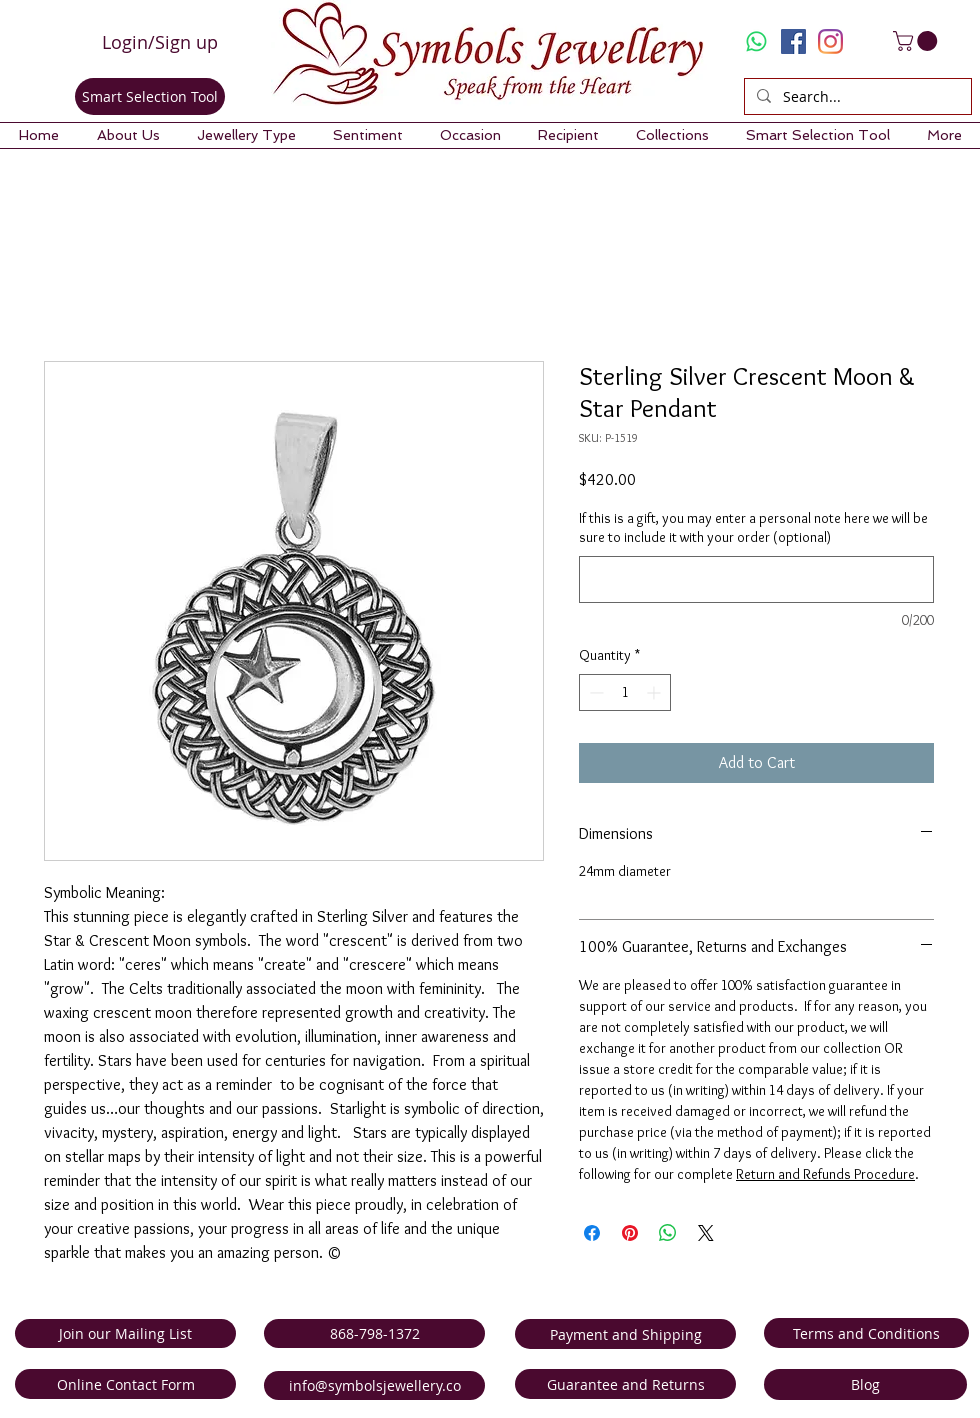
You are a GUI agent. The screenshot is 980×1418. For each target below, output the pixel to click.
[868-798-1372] (374, 1333)
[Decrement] (594, 692)
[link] (917, 41)
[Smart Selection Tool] (150, 96)
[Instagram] (830, 41)
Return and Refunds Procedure (825, 1174)
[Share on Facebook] (592, 1233)
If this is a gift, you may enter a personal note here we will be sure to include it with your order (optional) (753, 528)
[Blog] (865, 1384)
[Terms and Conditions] (866, 1333)
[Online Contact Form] (125, 1384)
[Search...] (856, 97)
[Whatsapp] (756, 41)
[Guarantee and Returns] (625, 1384)
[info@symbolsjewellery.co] (374, 1385)
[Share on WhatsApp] (668, 1233)
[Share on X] (706, 1233)
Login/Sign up (160, 42)
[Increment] (655, 692)
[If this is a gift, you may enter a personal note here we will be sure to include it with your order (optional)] (756, 579)
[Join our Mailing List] (125, 1333)
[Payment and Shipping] (625, 1334)
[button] (128, 135)
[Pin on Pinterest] (630, 1233)
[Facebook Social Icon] (793, 41)
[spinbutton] (625, 692)
